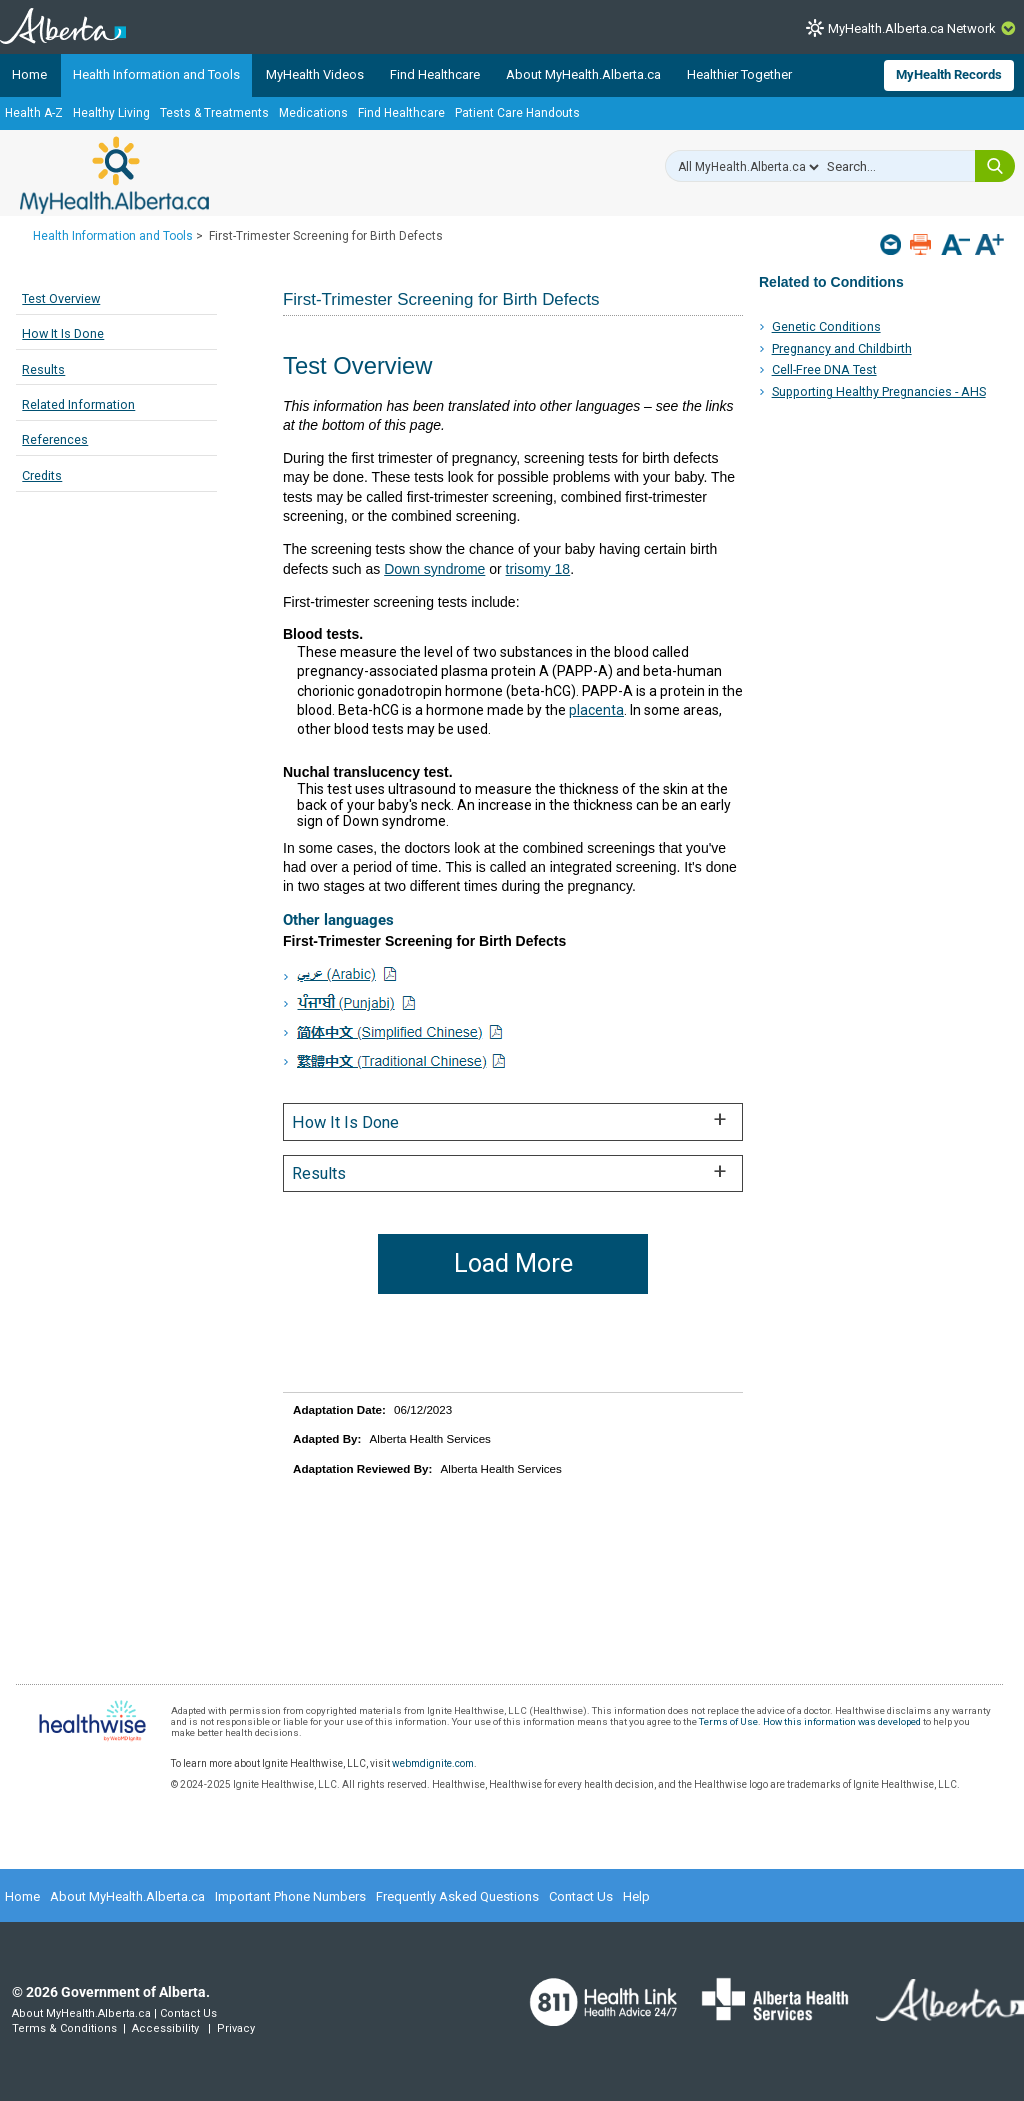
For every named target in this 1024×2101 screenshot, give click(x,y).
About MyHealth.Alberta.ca (583, 74)
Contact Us (581, 1896)
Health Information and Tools (156, 74)
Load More (513, 1263)
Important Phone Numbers (290, 1896)
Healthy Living (111, 113)
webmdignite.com (433, 1763)
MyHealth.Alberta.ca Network (912, 28)
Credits (42, 475)
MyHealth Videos (315, 74)
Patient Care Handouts (517, 113)
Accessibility (165, 2028)
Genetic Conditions (826, 326)
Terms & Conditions (64, 2028)
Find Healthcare (435, 74)
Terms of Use (728, 1721)
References (55, 439)
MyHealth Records (949, 74)
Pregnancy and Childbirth (842, 348)
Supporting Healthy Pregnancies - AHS (879, 391)
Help (636, 1896)
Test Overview (61, 298)
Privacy (236, 2028)
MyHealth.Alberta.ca (114, 175)
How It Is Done (63, 333)
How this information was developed (842, 1721)
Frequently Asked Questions (457, 1896)
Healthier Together (739, 74)
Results (43, 369)
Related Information (78, 404)
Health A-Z (34, 113)
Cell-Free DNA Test (824, 369)
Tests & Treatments (214, 113)
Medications (313, 113)
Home (29, 74)
